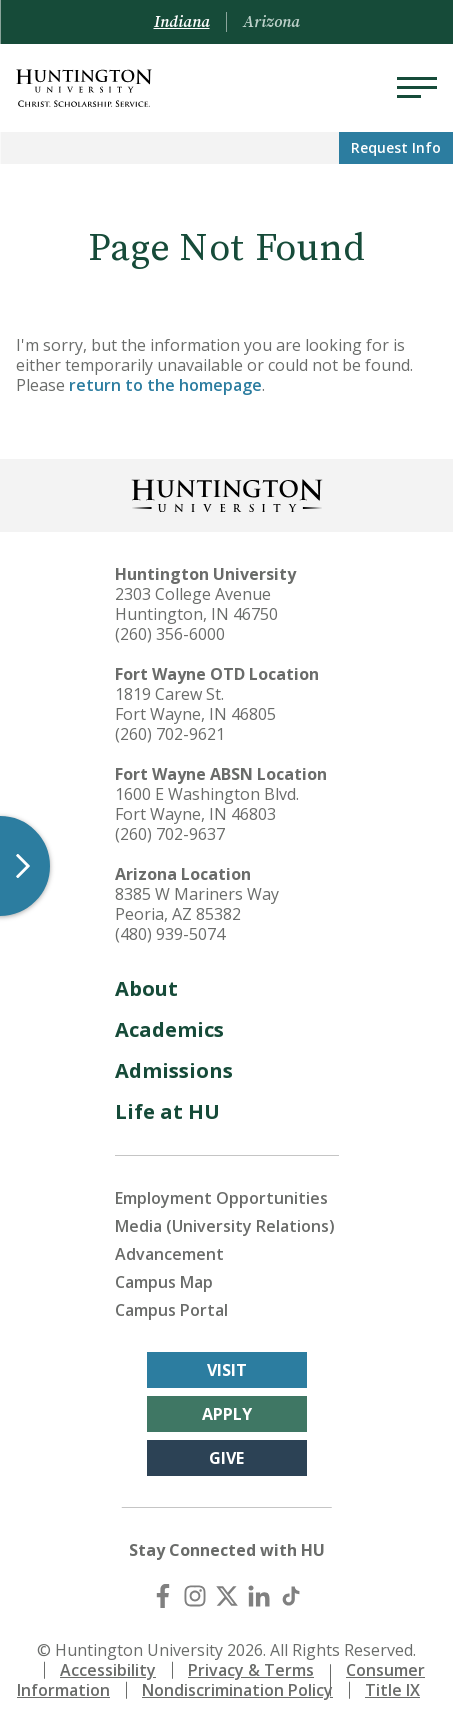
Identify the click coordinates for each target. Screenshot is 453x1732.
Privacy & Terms (251, 1670)
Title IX (392, 1690)
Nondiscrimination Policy (237, 1690)
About (146, 988)
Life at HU (167, 1111)
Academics (169, 1029)
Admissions (174, 1070)
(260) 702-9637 (170, 834)
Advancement (169, 1254)
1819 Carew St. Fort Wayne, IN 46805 (195, 704)
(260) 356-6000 (170, 634)
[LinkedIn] (259, 1596)
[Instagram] (195, 1596)
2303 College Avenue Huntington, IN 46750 (196, 604)
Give (226, 1458)
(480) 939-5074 (170, 934)
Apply (227, 1414)
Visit (227, 1370)
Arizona (271, 22)
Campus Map (164, 1282)
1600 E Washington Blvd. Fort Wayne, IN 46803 (207, 804)
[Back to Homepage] (227, 493)
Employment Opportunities (221, 1198)
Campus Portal (171, 1310)
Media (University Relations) (225, 1226)
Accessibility (108, 1670)
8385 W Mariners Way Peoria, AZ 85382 (197, 904)
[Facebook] (163, 1596)
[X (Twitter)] (227, 1596)
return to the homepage (165, 385)
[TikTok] (291, 1596)
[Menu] (417, 88)
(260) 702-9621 (170, 734)
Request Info (396, 147)
